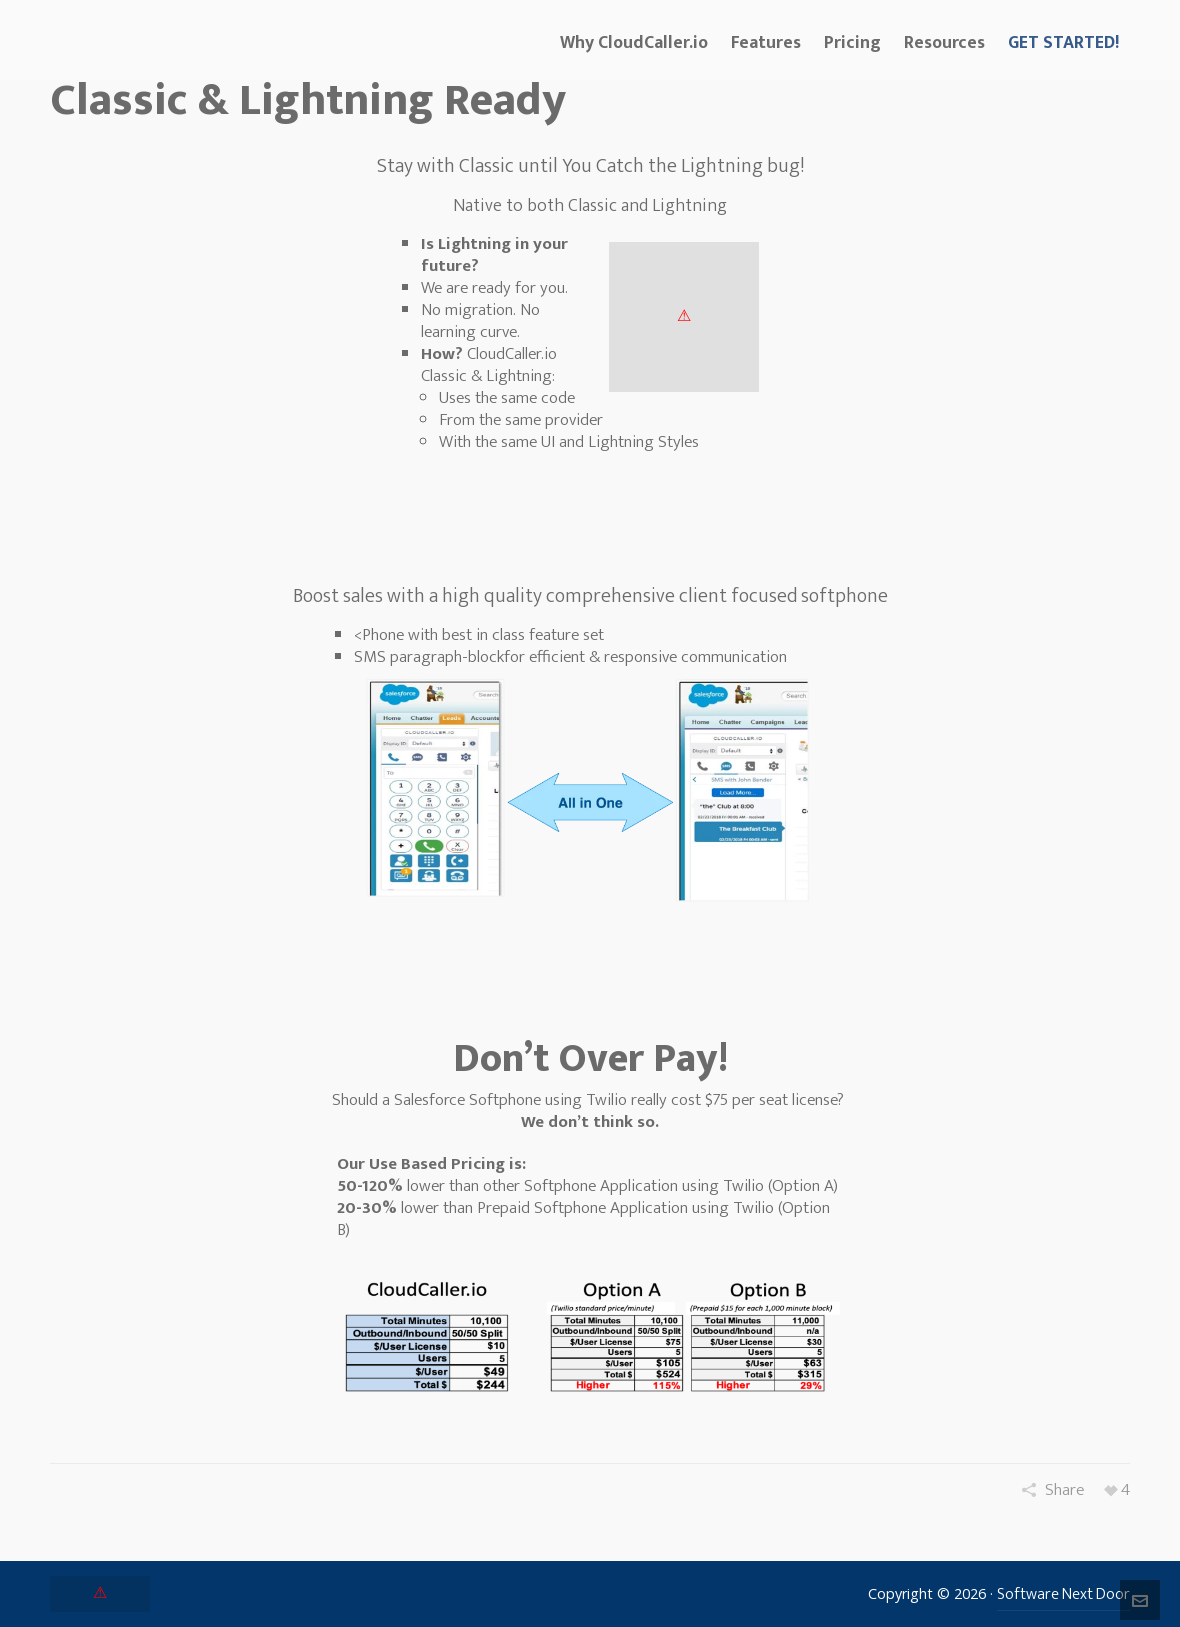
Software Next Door (1063, 1594)
